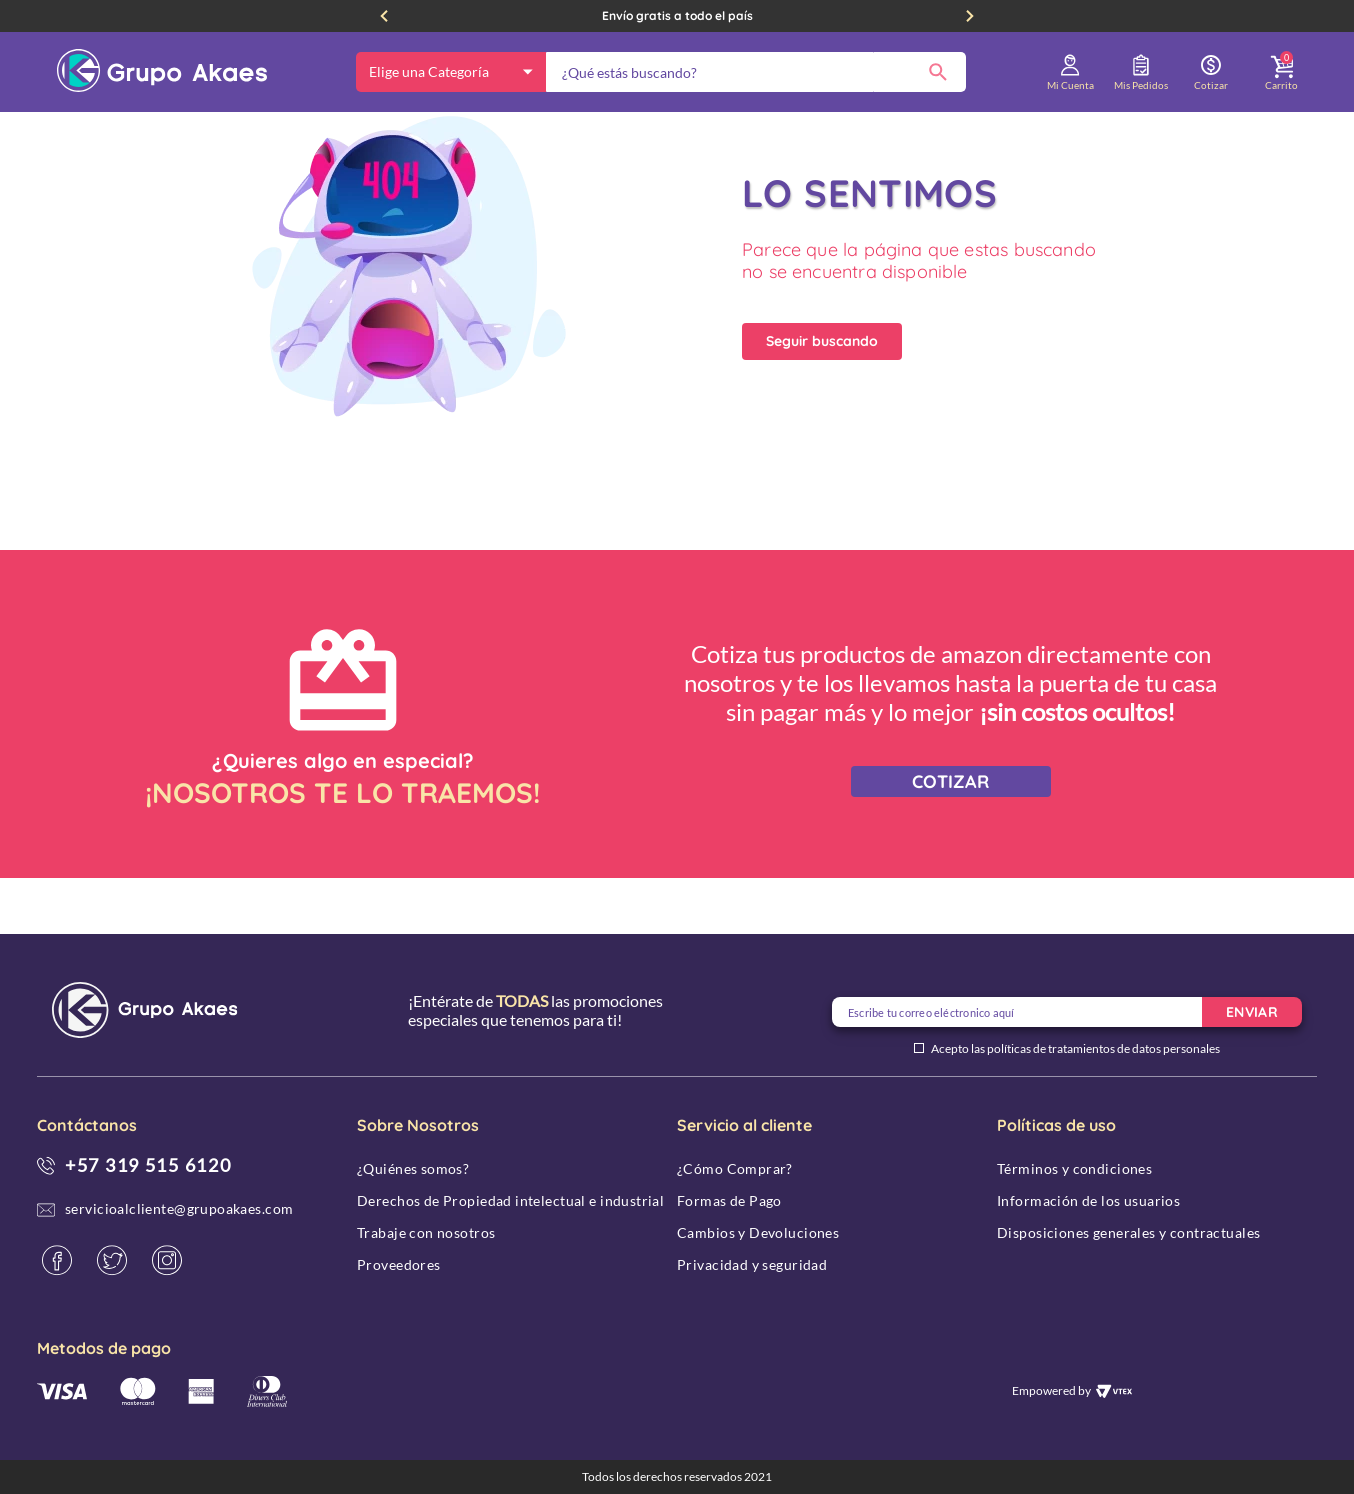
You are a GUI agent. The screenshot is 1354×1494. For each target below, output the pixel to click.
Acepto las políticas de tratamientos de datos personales (1075, 1049)
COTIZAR (950, 837)
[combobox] (756, 72)
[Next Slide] (970, 16)
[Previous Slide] (384, 16)
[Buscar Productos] (938, 72)
